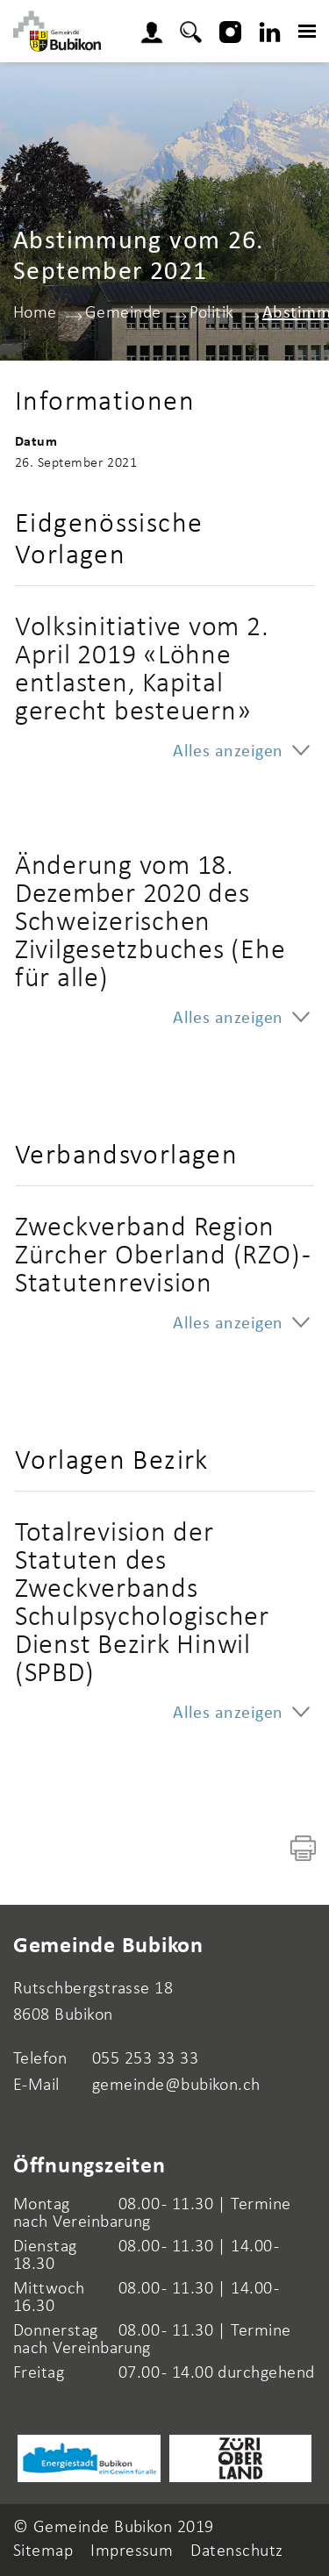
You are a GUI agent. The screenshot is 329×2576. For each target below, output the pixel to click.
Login (157, 29)
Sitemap (43, 2551)
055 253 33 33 (145, 2059)
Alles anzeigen (228, 752)
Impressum (131, 2551)
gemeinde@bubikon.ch (176, 2085)
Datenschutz (236, 2551)
